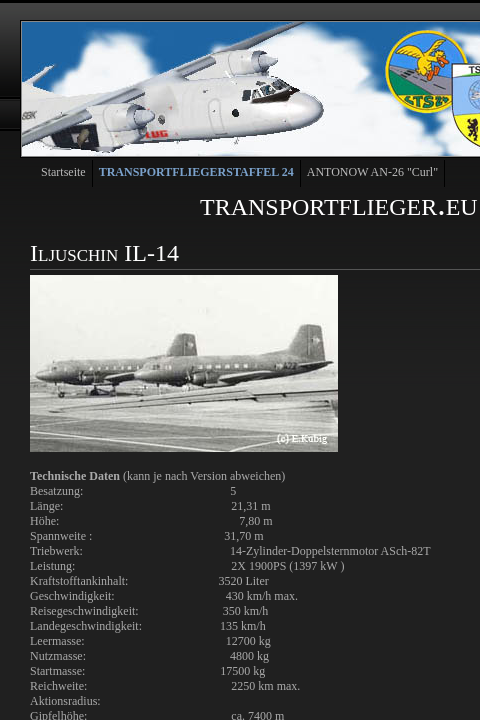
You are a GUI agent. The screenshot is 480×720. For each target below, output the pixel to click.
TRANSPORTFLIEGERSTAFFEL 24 (196, 172)
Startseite (63, 172)
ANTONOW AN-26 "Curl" (372, 172)
